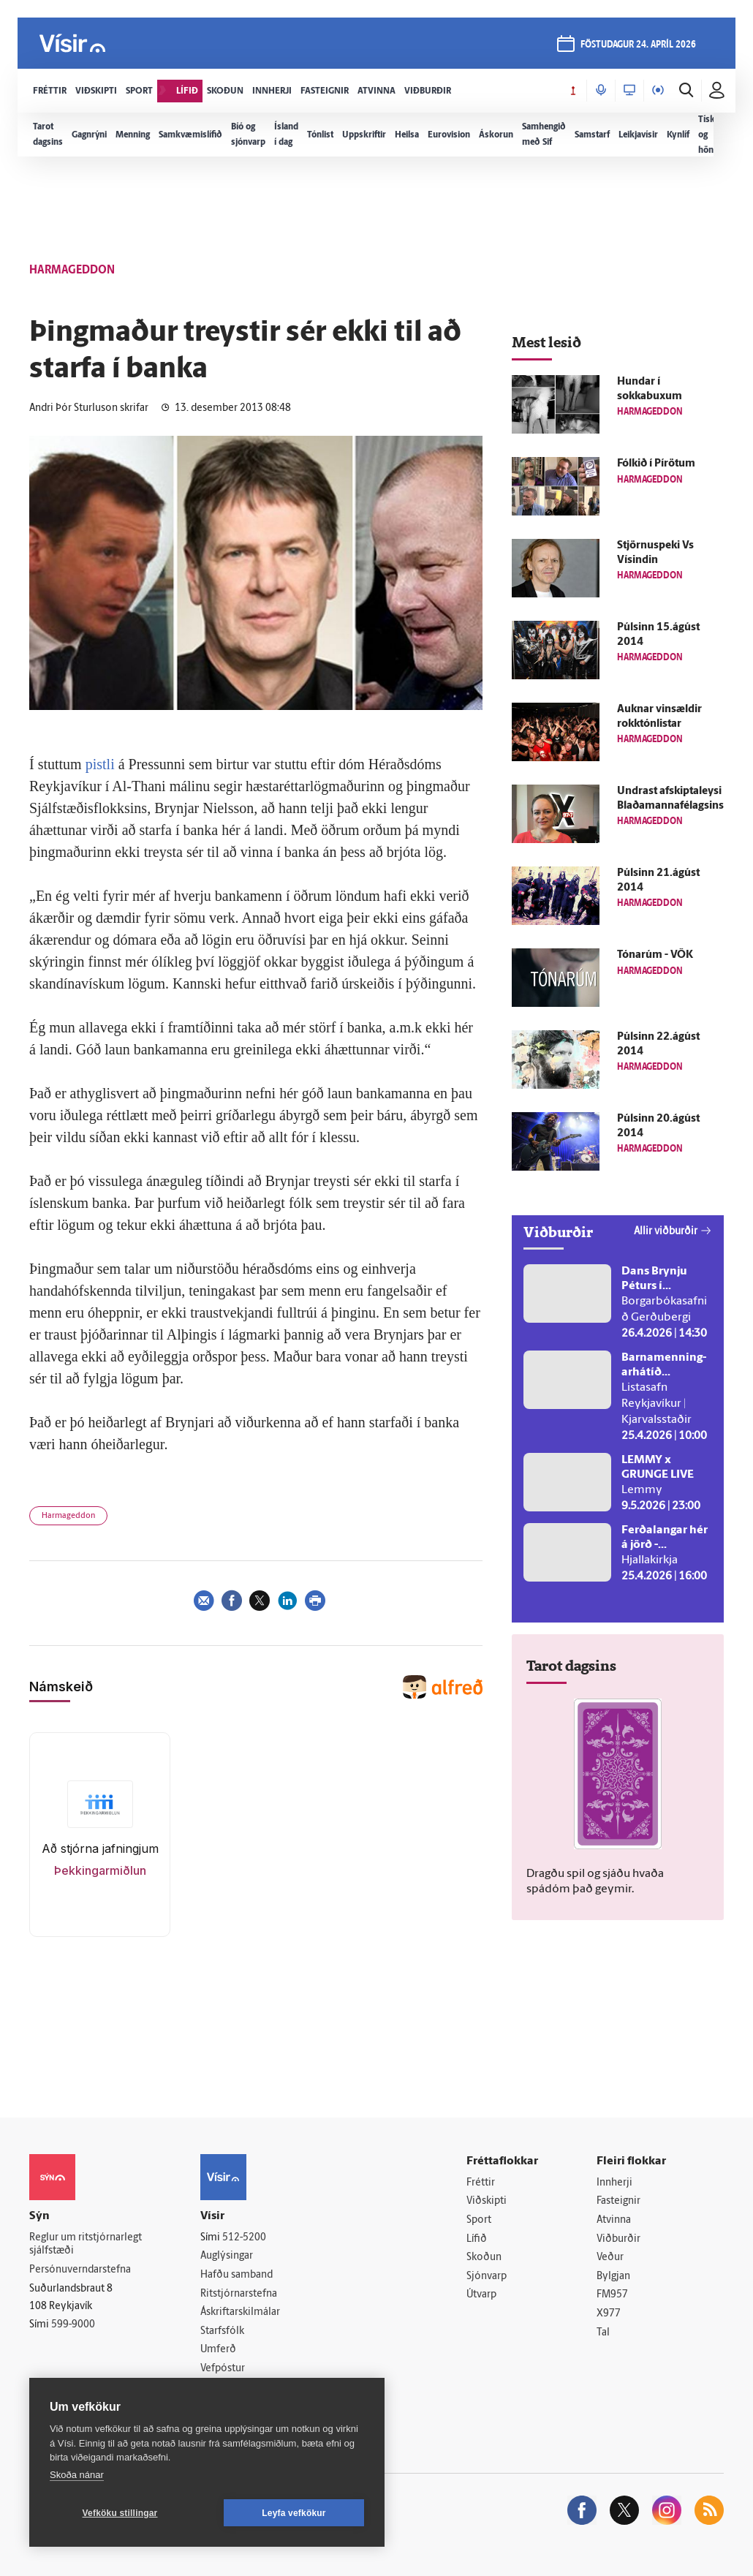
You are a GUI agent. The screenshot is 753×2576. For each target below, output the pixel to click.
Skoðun (484, 2257)
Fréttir (480, 2182)
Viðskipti (486, 2201)
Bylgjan (613, 2276)
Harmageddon (68, 1516)
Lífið (476, 2239)
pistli (100, 764)
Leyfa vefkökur (294, 2513)
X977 (609, 2313)
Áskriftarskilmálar (240, 2312)
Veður (610, 2257)
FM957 (612, 2294)
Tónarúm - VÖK (655, 955)
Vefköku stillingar (120, 2513)
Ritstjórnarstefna (238, 2294)
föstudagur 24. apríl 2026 (638, 45)
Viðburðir (618, 2239)
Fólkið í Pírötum (656, 463)
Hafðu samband (236, 2275)
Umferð (218, 2349)
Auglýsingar (226, 2256)
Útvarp (481, 2294)
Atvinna (614, 2220)
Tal (603, 2332)
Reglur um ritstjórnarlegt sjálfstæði (85, 2244)
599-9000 (73, 2324)
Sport (478, 2220)
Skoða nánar (77, 2474)
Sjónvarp (486, 2276)
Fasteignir (618, 2201)
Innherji (614, 2182)
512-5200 (244, 2237)
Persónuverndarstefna (80, 2270)
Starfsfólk (222, 2331)
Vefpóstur (222, 2368)
